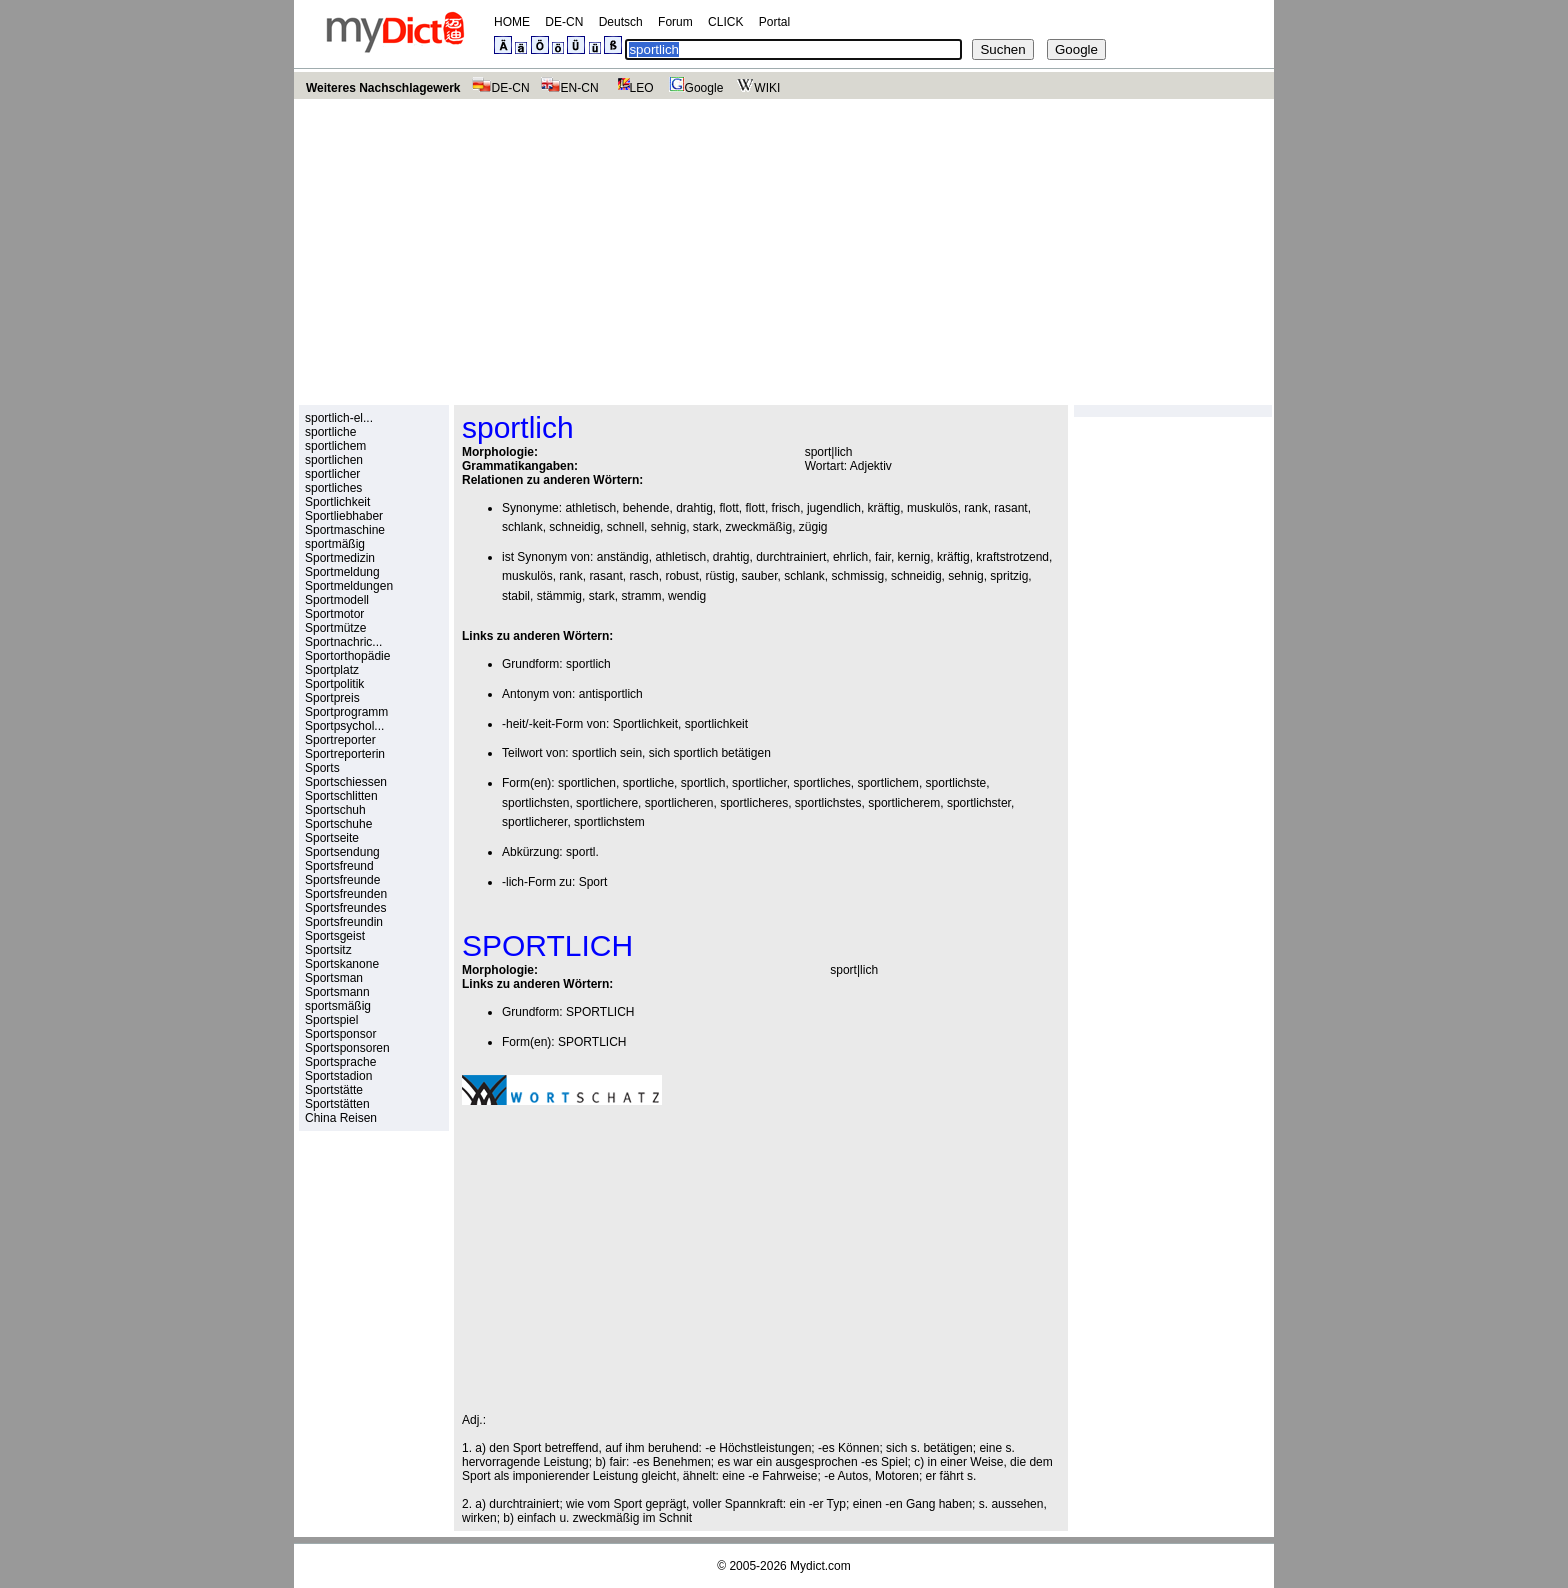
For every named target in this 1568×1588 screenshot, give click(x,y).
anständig (623, 557)
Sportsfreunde (342, 880)
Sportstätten (337, 1104)
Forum (675, 22)
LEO (631, 88)
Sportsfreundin (344, 922)
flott (729, 508)
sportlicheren (679, 803)
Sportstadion (338, 1076)
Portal (774, 22)
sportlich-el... (339, 418)
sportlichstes (828, 803)
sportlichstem (609, 822)
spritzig (1009, 576)
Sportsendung (342, 852)
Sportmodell (337, 600)
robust (681, 576)
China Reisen (341, 1118)
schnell (625, 527)
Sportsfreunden (346, 894)
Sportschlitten (341, 796)
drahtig (694, 508)
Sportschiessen (346, 782)
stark (706, 527)
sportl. (582, 852)
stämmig (559, 596)
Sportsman (334, 978)
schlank (522, 527)
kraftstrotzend (1012, 557)
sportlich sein (607, 753)
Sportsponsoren (347, 1048)
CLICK (725, 22)
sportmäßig (335, 544)
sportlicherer (534, 822)
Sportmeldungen (349, 586)
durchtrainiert (791, 557)
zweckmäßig (759, 527)
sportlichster (979, 803)
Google (694, 88)
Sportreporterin (345, 754)
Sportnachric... (343, 642)
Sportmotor (334, 614)
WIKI (756, 88)
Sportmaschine (345, 530)
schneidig (574, 527)
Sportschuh (335, 810)
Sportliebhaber (344, 516)
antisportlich (611, 694)
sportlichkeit (716, 724)
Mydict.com (820, 1566)
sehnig (668, 527)
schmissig (858, 576)
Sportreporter (340, 740)
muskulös (932, 508)
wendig (687, 596)
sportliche (330, 432)
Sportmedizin (340, 558)
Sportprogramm (346, 712)
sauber (759, 576)
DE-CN (564, 22)
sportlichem (335, 446)
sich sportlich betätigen (710, 753)
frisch (786, 508)
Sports (322, 768)
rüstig (719, 576)
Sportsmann (337, 992)
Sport (593, 882)
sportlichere (607, 803)
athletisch (590, 508)
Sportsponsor (340, 1034)
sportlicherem (904, 803)
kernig (914, 557)
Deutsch (621, 22)
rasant (1010, 508)
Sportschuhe (338, 824)
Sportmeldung (342, 572)
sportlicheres (754, 803)
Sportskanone (342, 964)
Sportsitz (328, 950)
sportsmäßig (338, 1006)
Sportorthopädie (347, 656)
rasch (643, 576)
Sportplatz (332, 670)
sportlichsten (535, 803)
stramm (641, 596)
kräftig (884, 508)
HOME (512, 22)
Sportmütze (335, 628)
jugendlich (834, 508)
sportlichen (334, 460)
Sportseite (332, 838)
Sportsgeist (335, 936)
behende (646, 508)
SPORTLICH (600, 1012)
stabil (516, 596)
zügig (813, 527)
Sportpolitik (334, 684)
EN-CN (569, 88)
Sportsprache (340, 1062)
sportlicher (332, 474)
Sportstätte (334, 1090)
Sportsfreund (339, 866)
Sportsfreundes (345, 908)
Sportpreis (332, 698)
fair (883, 557)
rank (975, 508)
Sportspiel (331, 1020)
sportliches (333, 488)
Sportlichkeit (337, 502)
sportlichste (956, 783)
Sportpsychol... (344, 726)
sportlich (588, 664)
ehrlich (850, 557)
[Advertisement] (784, 249)
